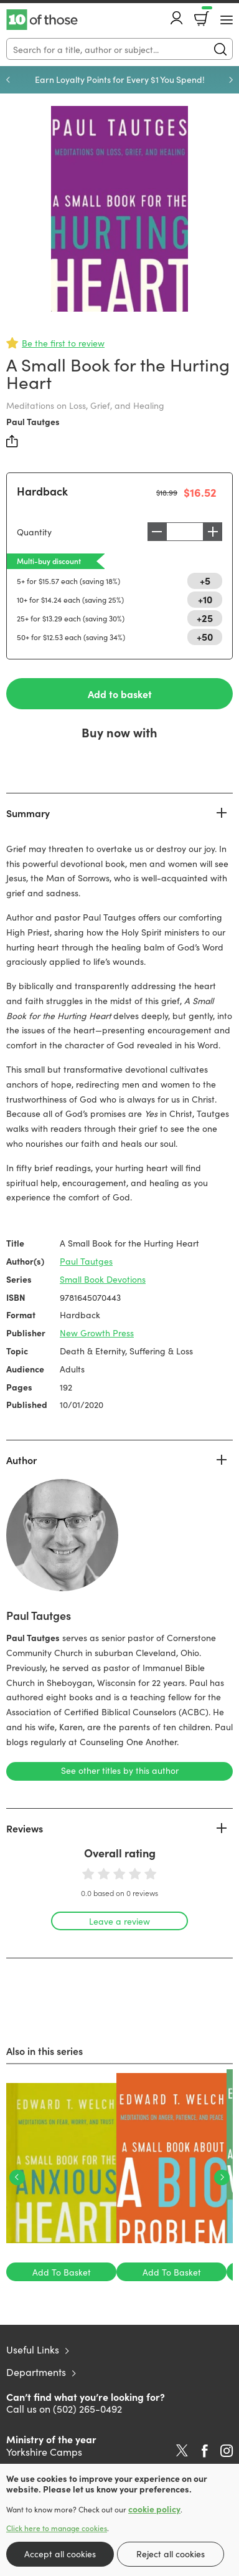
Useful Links (32, 2349)
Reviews (24, 1828)
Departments (36, 2371)
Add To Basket (61, 2272)
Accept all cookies (60, 2553)
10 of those (42, 20)
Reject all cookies (170, 2553)
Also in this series (44, 2050)
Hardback (42, 491)
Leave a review (119, 1921)
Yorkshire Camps (44, 2451)
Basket (205, 14)
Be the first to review (63, 343)
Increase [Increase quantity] (213, 531)
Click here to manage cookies (56, 2528)
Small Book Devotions (103, 1279)
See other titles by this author (120, 1770)
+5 (205, 580)
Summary (28, 813)
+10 (205, 599)
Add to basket (120, 694)
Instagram (226, 2450)
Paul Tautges (33, 421)
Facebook (205, 2451)
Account (177, 17)
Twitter (182, 2450)
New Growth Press (97, 1332)
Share (12, 441)
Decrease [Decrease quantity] (157, 531)
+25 (205, 618)
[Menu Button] (226, 20)
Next (231, 80)
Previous (8, 80)
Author (21, 1460)
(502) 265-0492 (87, 2408)
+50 (205, 636)
